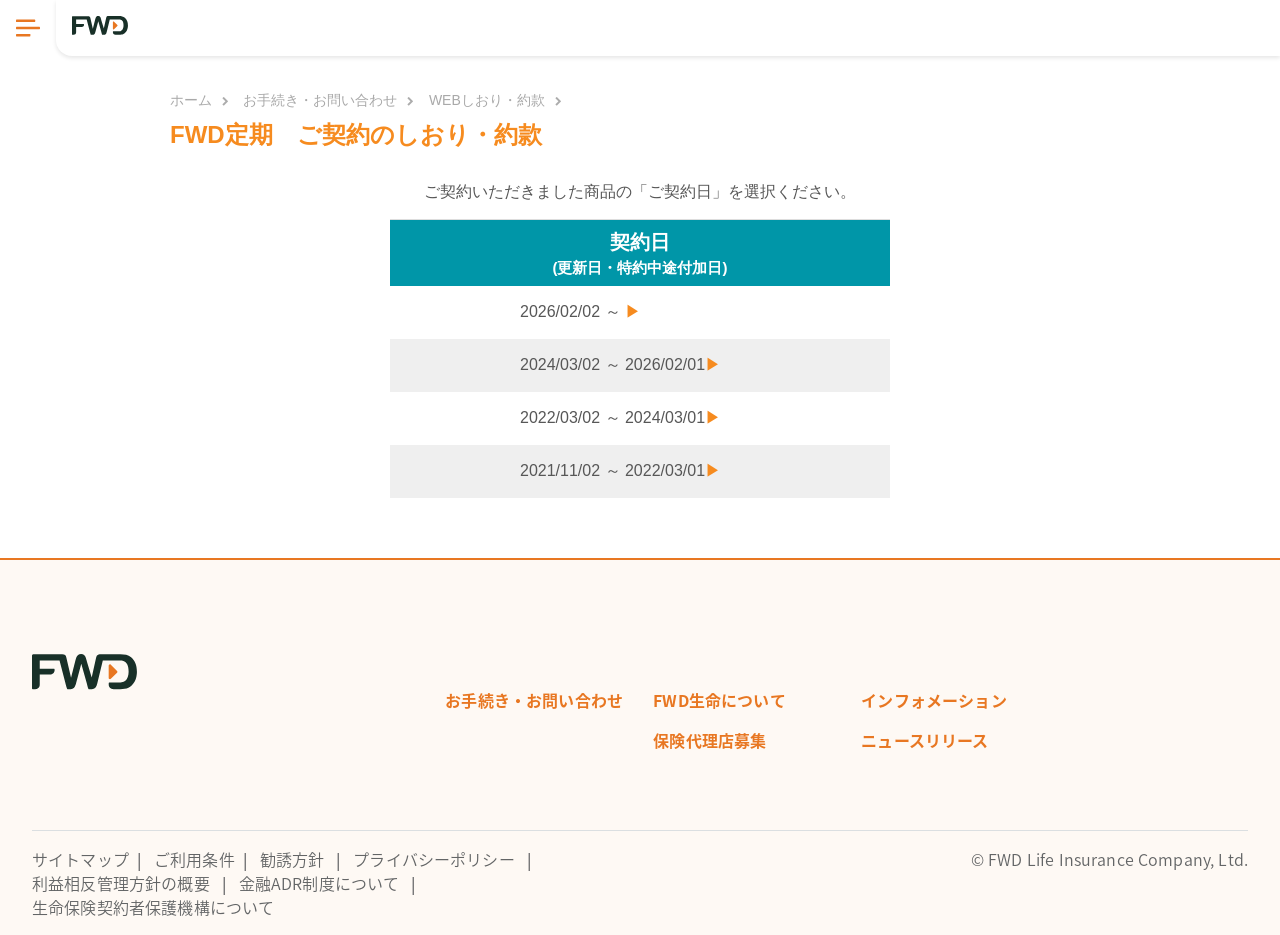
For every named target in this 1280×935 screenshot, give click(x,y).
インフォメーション (933, 700)
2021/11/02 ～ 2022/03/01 (620, 470)
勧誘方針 (292, 859)
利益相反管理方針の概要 (121, 883)
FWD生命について (719, 700)
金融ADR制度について (319, 883)
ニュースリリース (924, 740)
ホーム (191, 100)
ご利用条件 (194, 859)
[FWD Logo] (100, 25)
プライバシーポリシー (434, 859)
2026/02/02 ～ (580, 311)
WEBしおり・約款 (487, 100)
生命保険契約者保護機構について (153, 907)
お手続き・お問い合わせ (320, 100)
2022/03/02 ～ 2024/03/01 (620, 417)
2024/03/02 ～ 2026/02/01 (620, 364)
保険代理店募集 (709, 740)
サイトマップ (80, 859)
